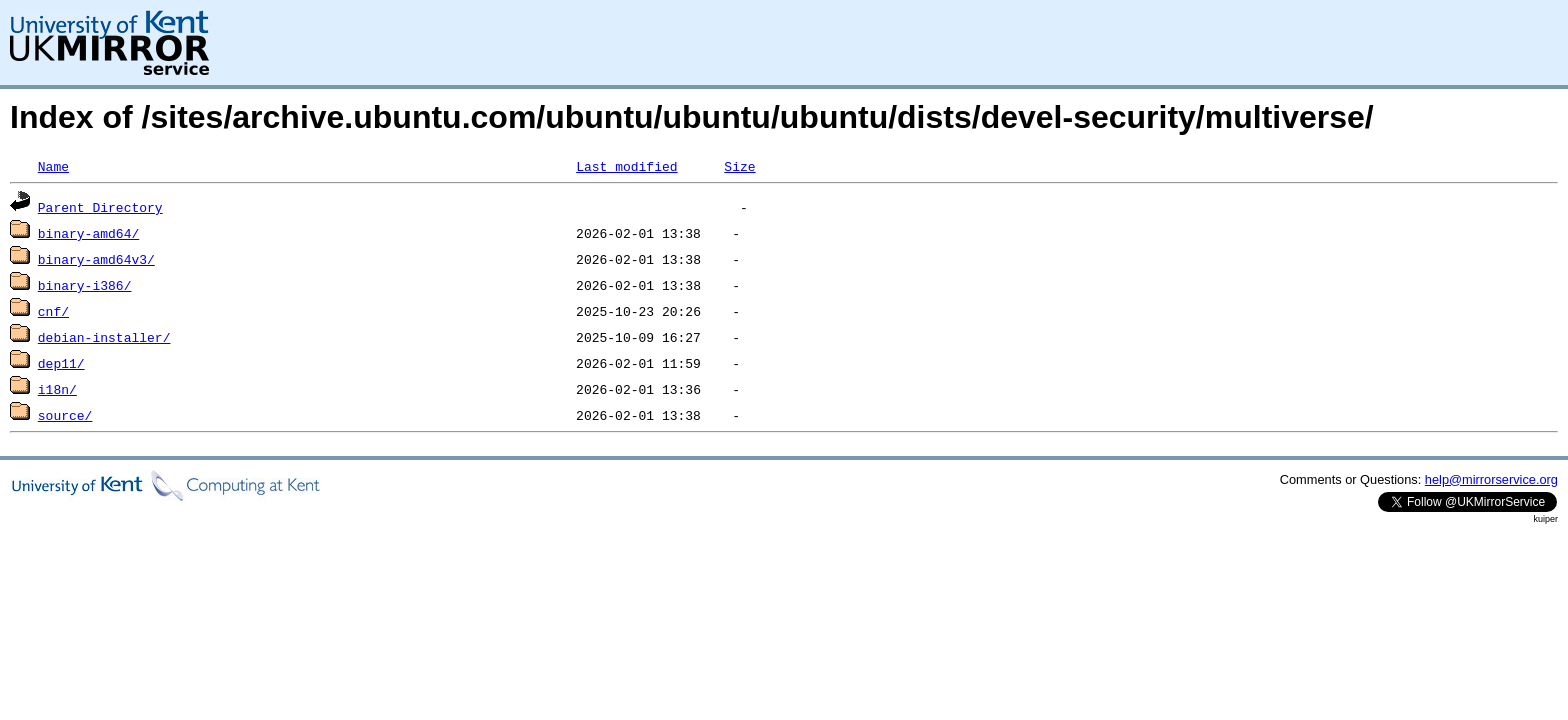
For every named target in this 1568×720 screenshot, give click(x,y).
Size (739, 166)
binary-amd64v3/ (96, 259)
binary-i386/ (85, 285)
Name (53, 166)
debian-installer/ (104, 337)
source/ (65, 415)
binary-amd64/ (88, 233)
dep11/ (61, 363)
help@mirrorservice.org (1491, 479)
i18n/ (57, 389)
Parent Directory (100, 207)
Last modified (626, 166)
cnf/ (53, 311)
